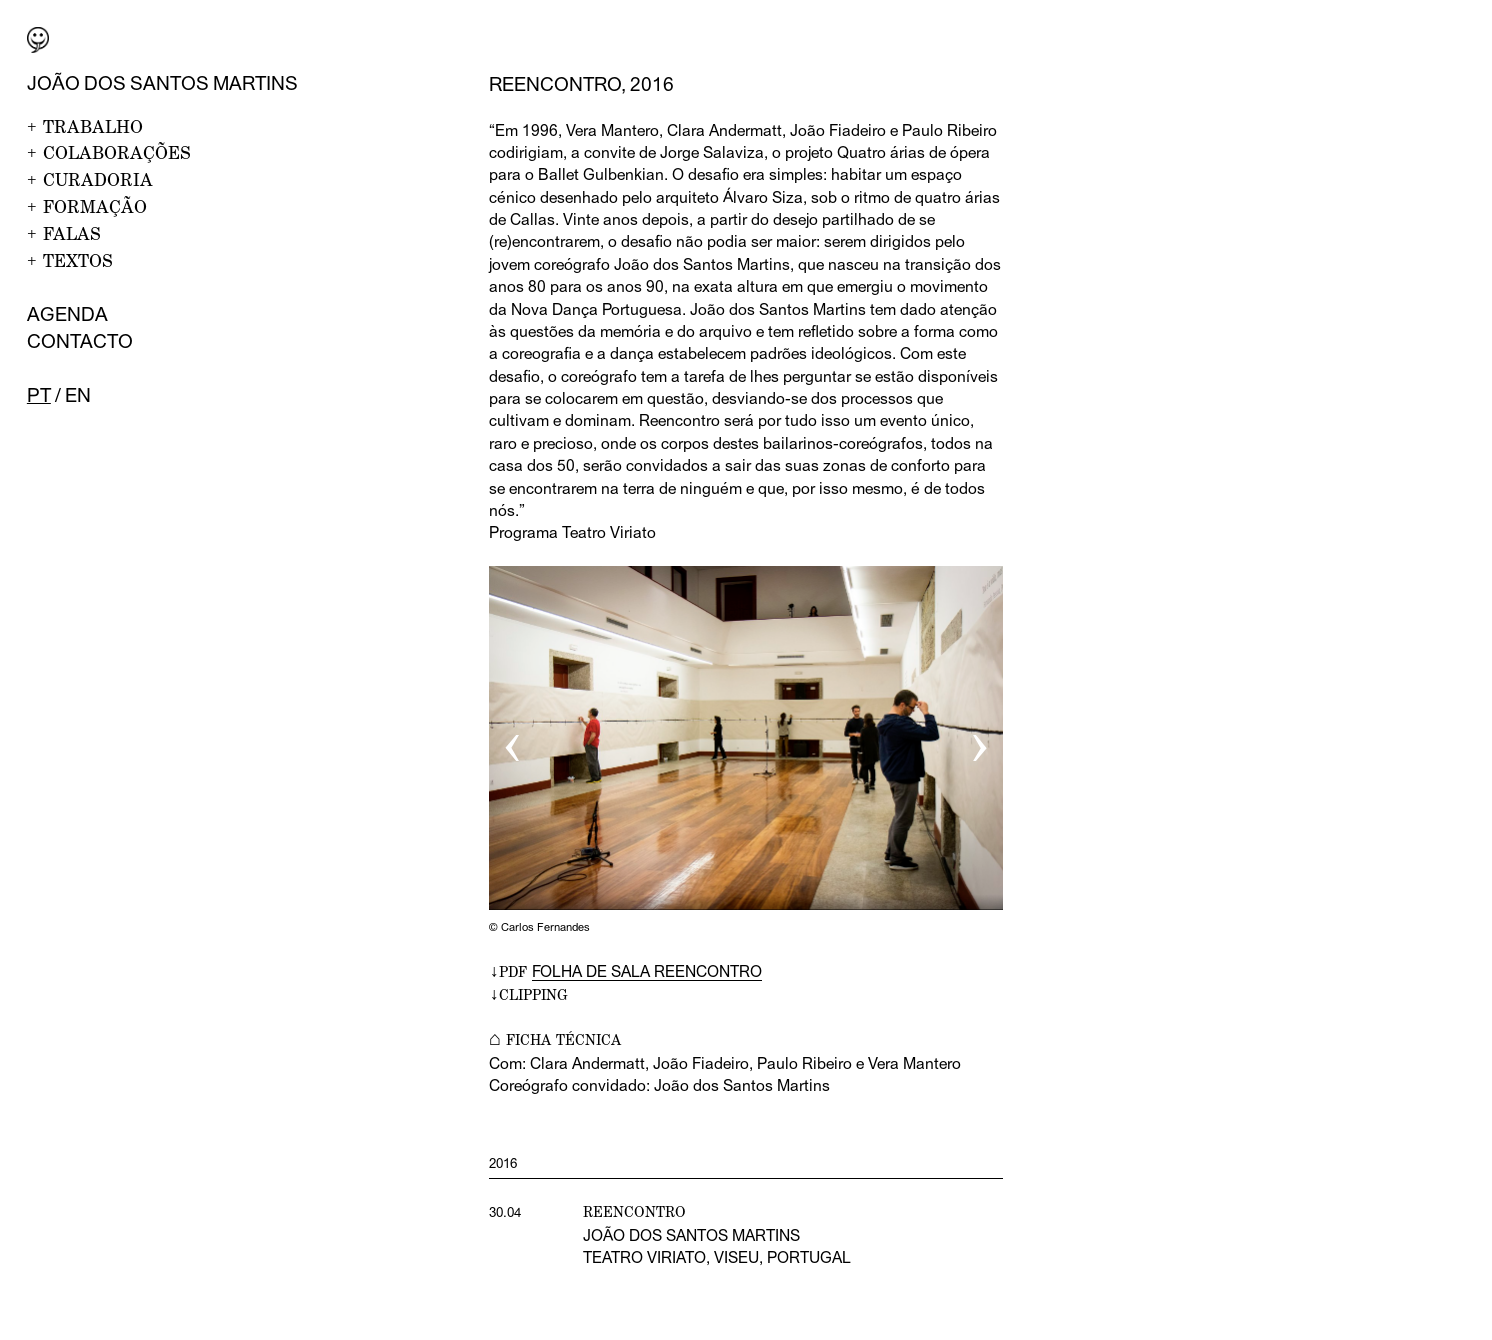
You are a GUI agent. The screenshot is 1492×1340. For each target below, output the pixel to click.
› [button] (979, 740)
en (78, 395)
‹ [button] (512, 740)
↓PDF (625, 971)
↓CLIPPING (528, 994)
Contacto (80, 341)
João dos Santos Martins (162, 83)
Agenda (67, 314)
